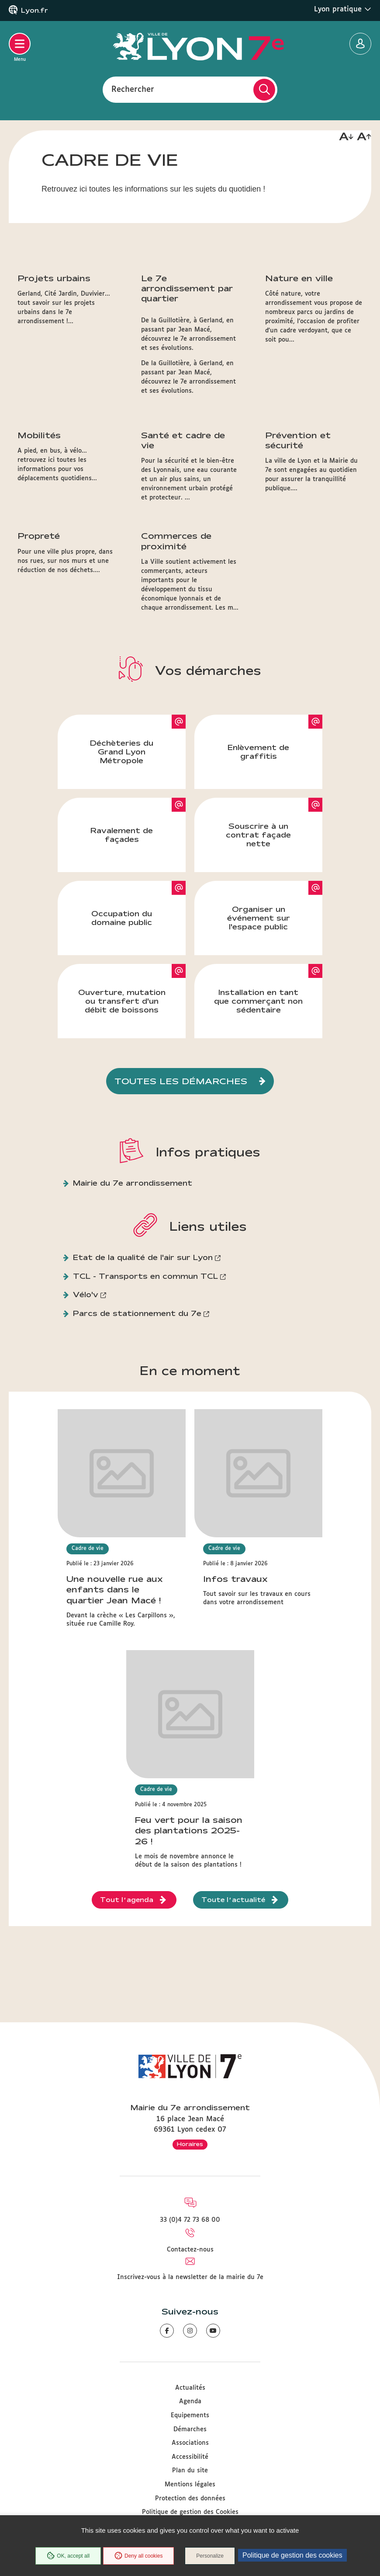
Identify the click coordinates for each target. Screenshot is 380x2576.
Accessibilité (190, 2457)
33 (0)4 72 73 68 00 (190, 2220)
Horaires (190, 2144)
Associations (190, 2443)
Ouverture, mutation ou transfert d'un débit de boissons (122, 1100)
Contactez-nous (190, 2250)
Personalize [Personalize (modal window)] (210, 2556)
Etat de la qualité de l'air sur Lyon (143, 1357)
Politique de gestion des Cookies (190, 2512)
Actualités (190, 2388)
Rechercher (132, 89)
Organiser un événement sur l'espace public (258, 1017)
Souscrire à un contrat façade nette (258, 934)
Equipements (190, 2415)
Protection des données (190, 2499)
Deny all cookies (138, 2556)
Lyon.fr (34, 10)
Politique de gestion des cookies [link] (292, 2555)
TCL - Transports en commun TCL (145, 1376)
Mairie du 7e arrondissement (132, 1283)
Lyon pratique (342, 9)
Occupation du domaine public (121, 1017)
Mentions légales (190, 2485)
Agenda (190, 2401)
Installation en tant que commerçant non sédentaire (258, 1100)
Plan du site (190, 2471)
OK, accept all (68, 2556)
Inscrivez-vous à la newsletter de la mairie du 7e (190, 2277)
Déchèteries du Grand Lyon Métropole (121, 851)
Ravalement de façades (121, 934)
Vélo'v (85, 1394)
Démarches (190, 2429)
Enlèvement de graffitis (258, 851)
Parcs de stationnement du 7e (137, 1413)
